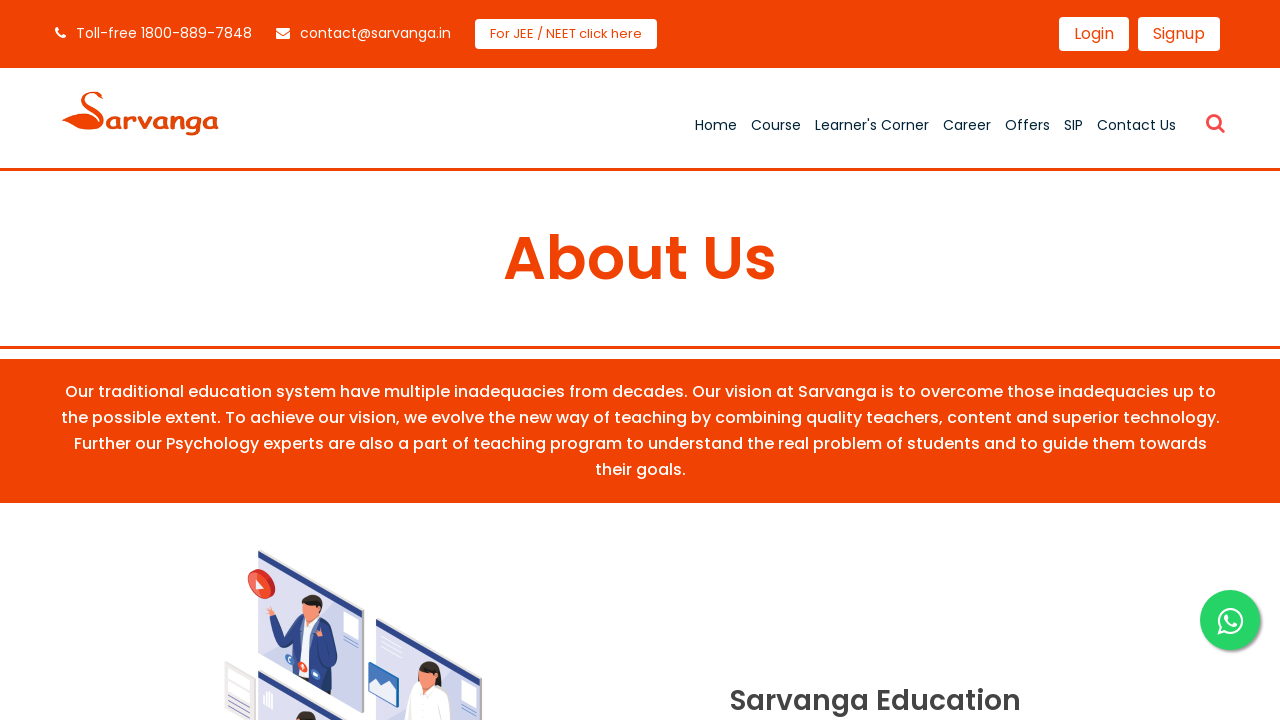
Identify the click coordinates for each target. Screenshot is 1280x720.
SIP (1073, 125)
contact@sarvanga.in (363, 33)
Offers (1027, 125)
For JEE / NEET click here (566, 33)
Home (716, 125)
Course (776, 125)
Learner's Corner (872, 125)
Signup (1179, 33)
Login (1094, 33)
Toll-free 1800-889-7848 (153, 33)
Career (967, 125)
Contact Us (1136, 125)
